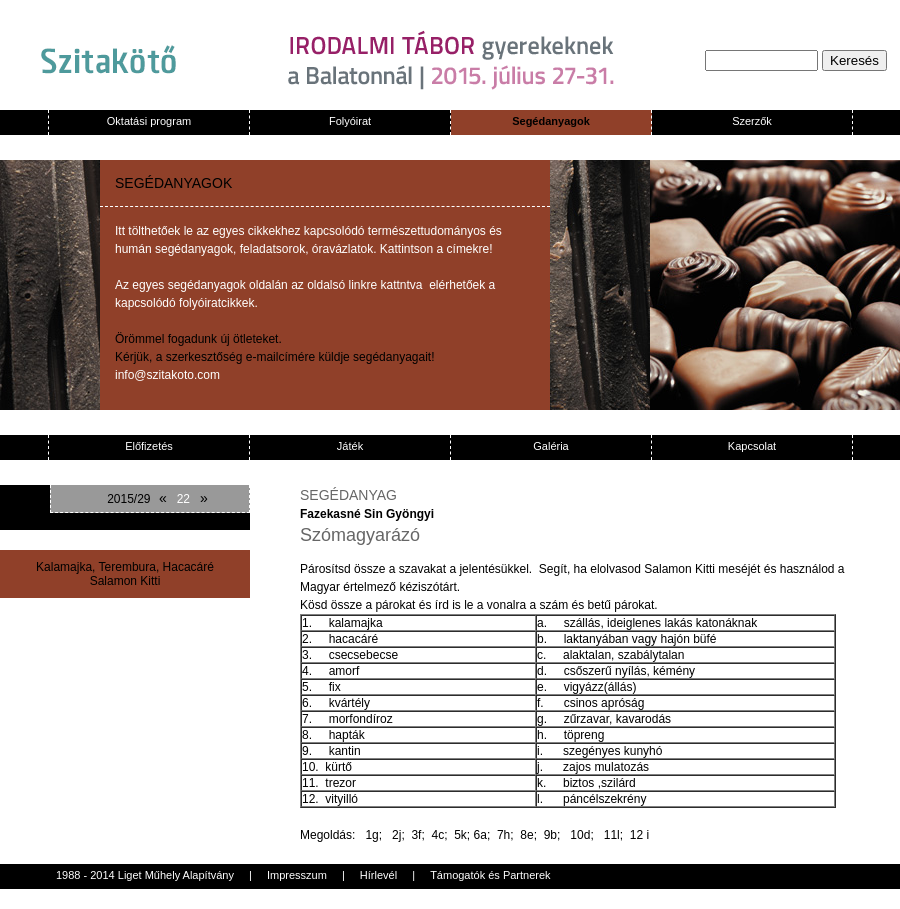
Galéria (550, 446)
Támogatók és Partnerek (490, 875)
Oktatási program (149, 121)
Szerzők (752, 121)
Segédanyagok (551, 121)
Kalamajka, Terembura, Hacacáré (125, 567)
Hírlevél (378, 875)
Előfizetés (149, 446)
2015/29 (128, 499)
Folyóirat (350, 121)
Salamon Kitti (125, 581)
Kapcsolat (752, 446)
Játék (350, 446)
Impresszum (297, 875)
